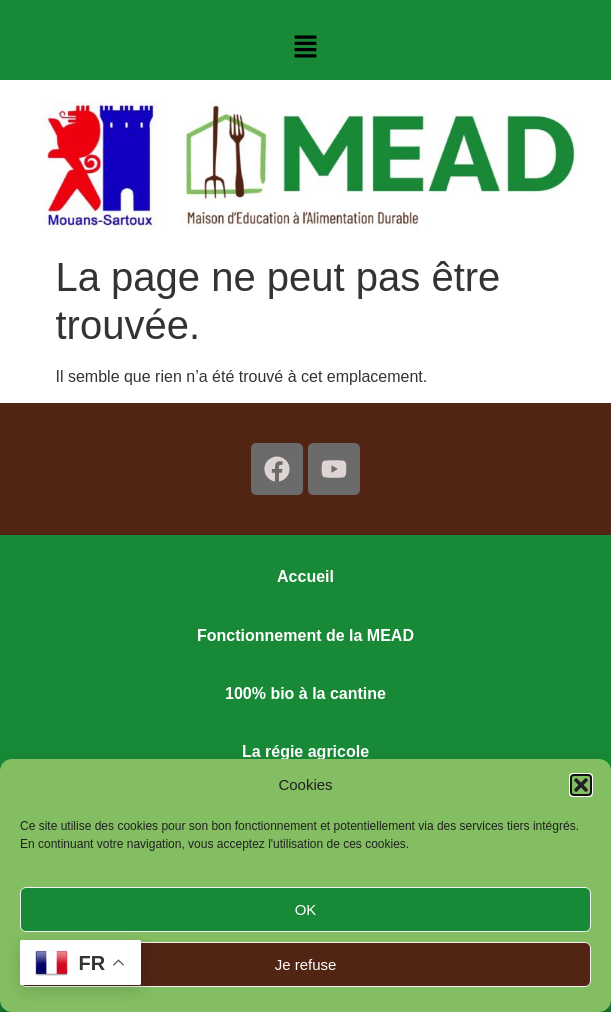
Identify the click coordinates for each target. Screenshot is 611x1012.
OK (306, 909)
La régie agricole (305, 751)
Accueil (305, 576)
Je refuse (306, 964)
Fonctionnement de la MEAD (305, 635)
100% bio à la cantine (305, 693)
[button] (581, 785)
